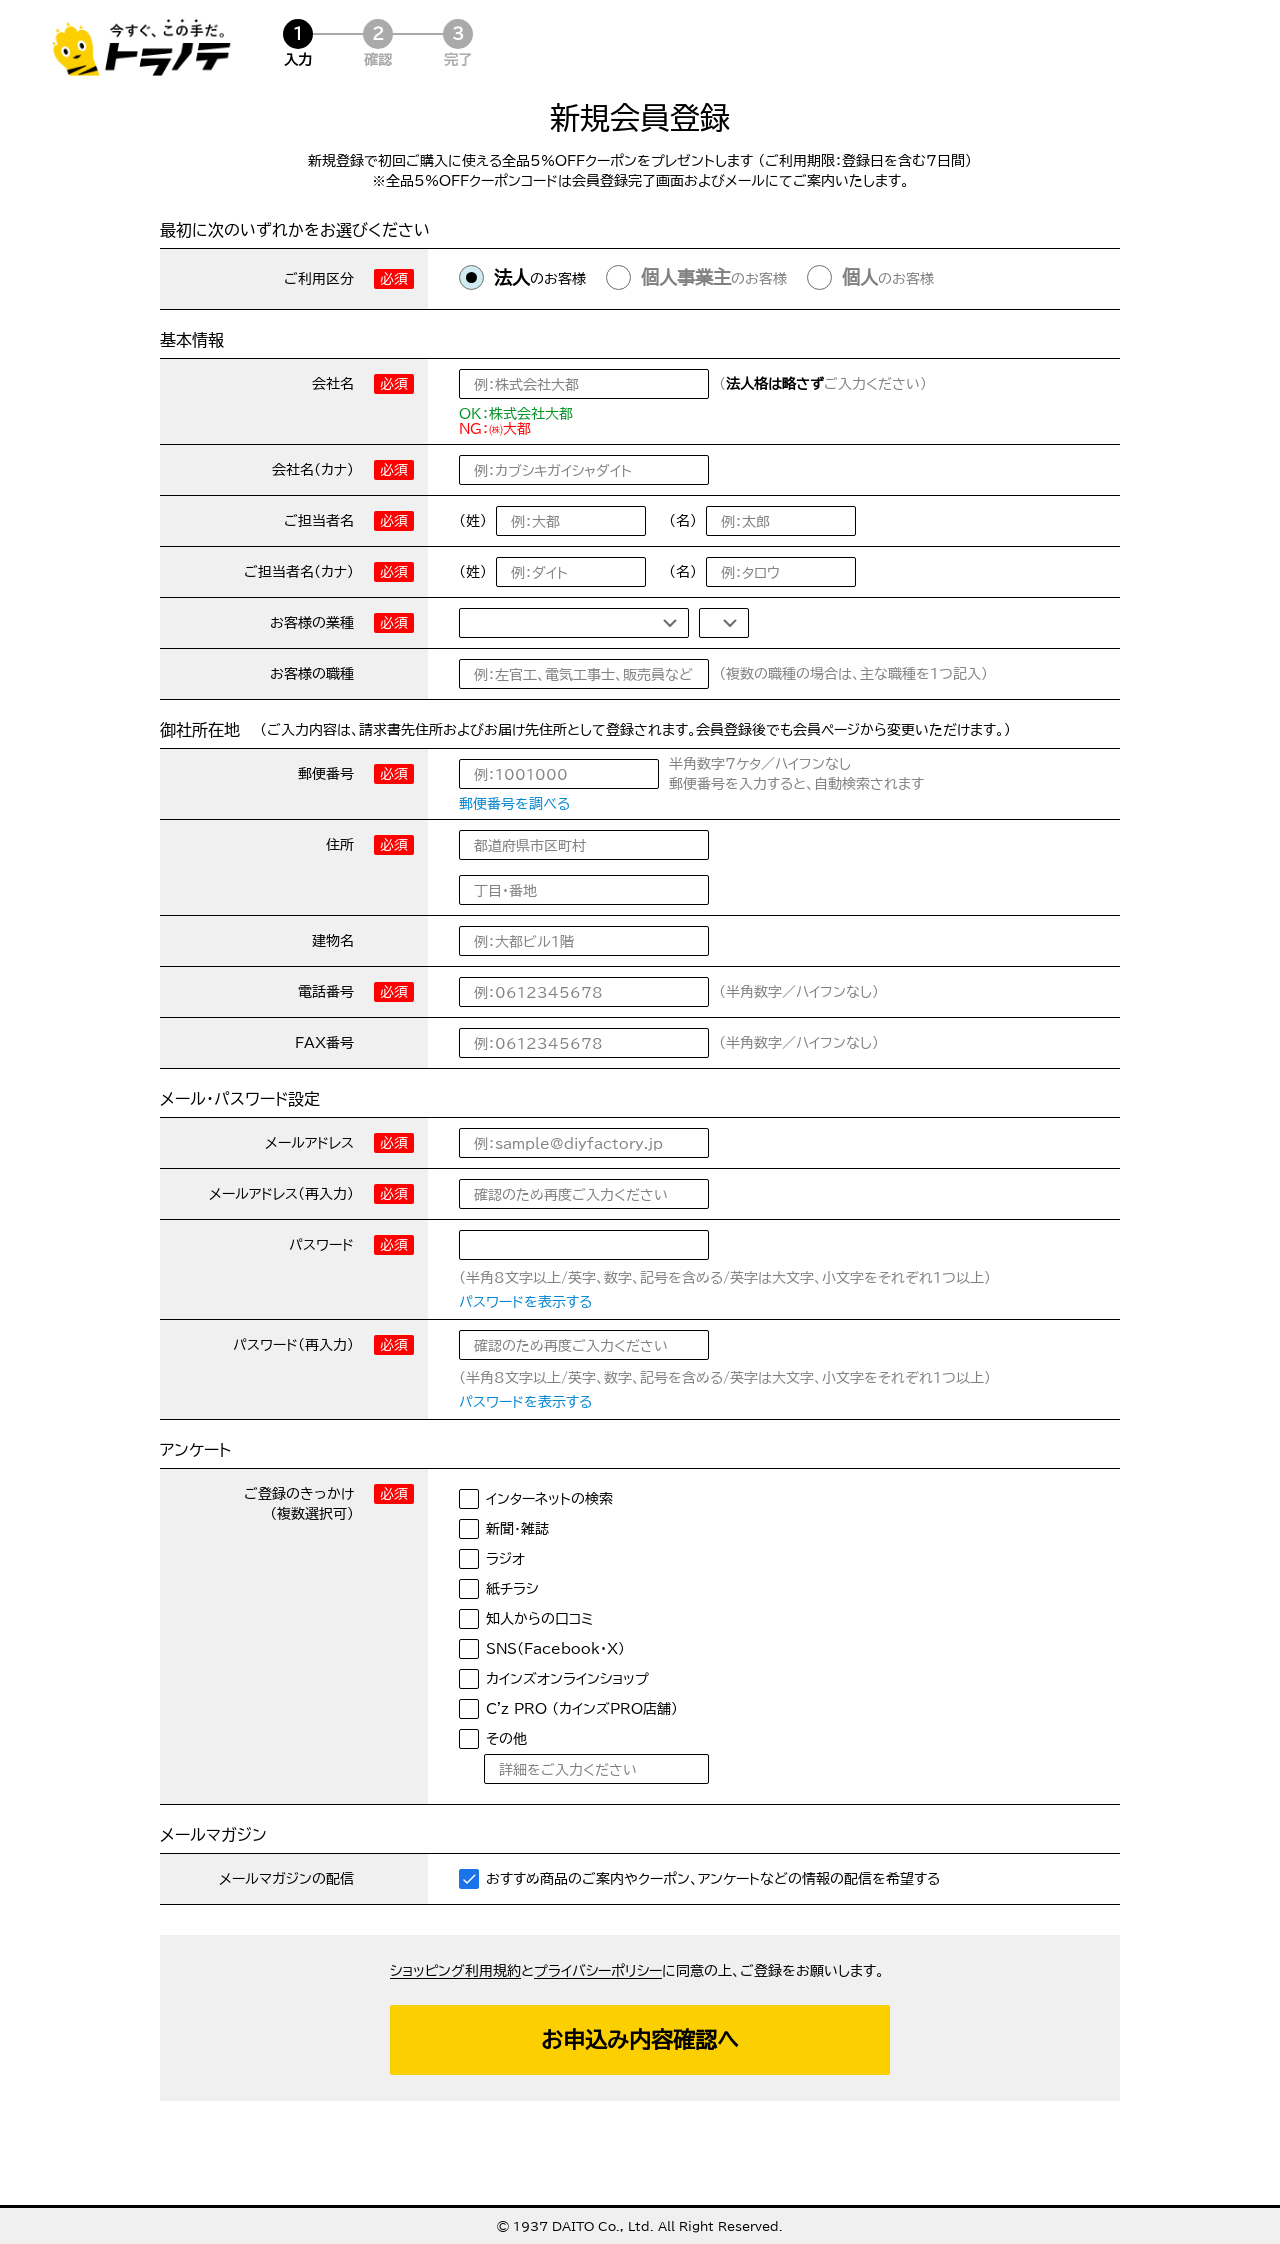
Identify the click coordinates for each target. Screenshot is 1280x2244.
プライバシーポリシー (598, 1971)
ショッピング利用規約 (455, 1971)
